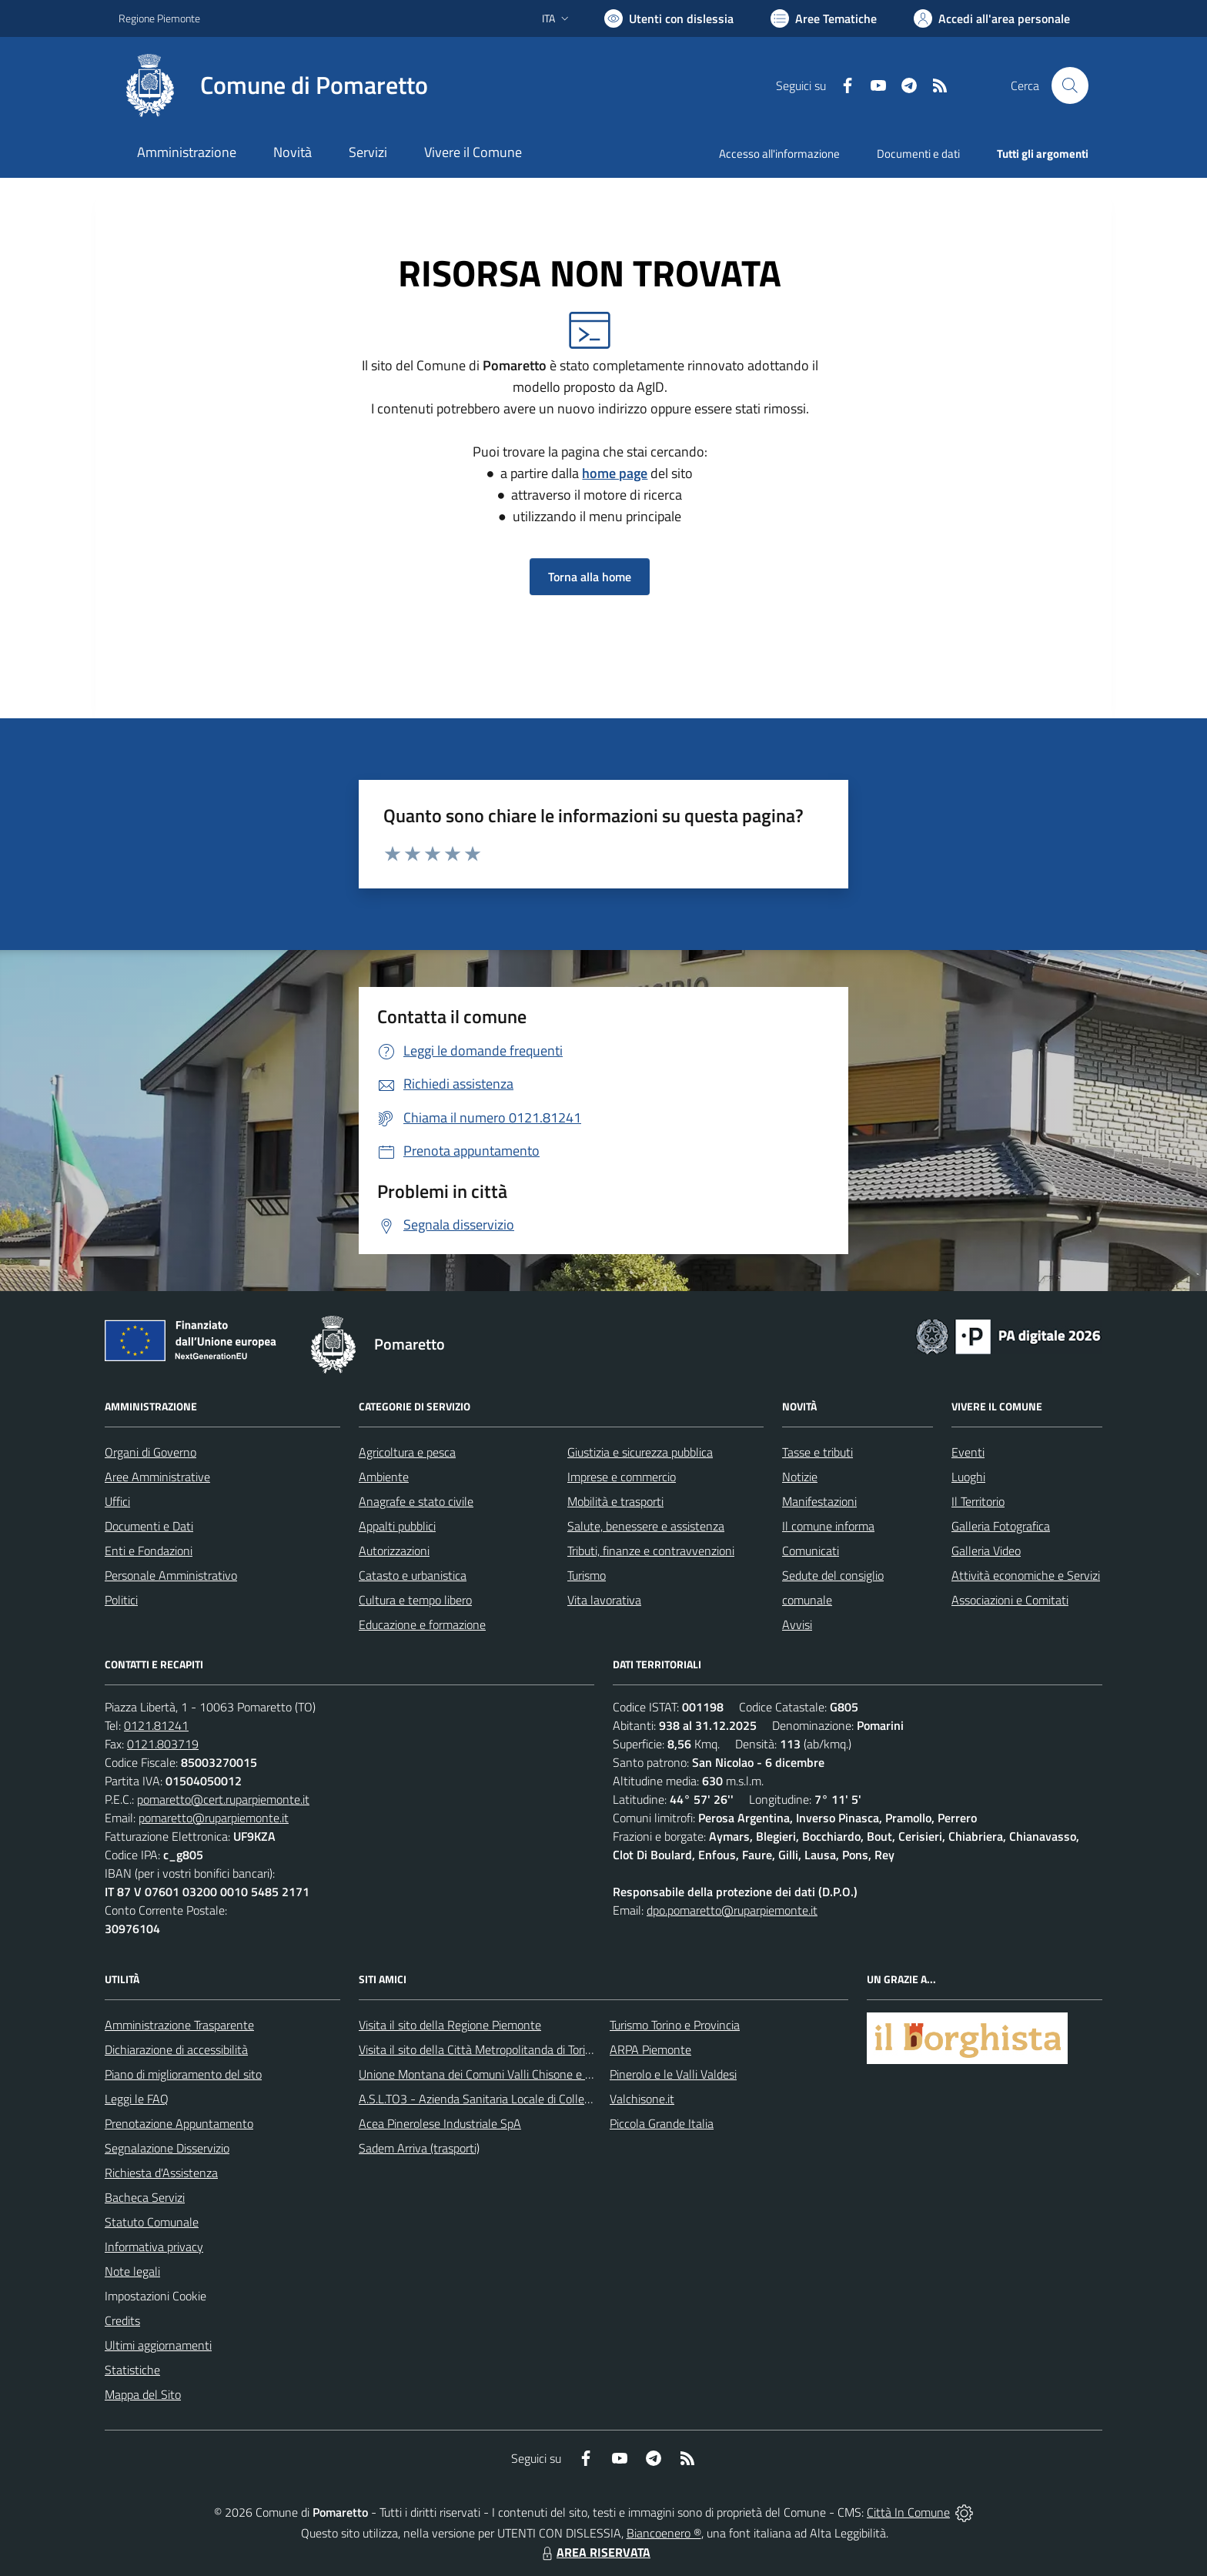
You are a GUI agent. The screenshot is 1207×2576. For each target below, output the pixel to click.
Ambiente (384, 1476)
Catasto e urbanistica (412, 1575)
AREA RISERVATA (594, 2552)
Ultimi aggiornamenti (158, 2345)
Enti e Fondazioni (148, 1550)
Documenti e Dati (149, 1526)
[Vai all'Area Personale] (991, 18)
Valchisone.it (642, 2098)
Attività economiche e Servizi (1025, 1575)
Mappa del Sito (143, 2394)
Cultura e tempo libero (415, 1600)
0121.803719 (163, 1744)
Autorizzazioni (394, 1550)
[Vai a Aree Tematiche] (823, 18)
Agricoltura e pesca (407, 1452)
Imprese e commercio (621, 1476)
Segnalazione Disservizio (167, 2148)
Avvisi (797, 1624)
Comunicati (810, 1550)
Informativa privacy (154, 2246)
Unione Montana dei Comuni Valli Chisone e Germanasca (504, 2074)
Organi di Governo (150, 1452)
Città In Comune (908, 2512)
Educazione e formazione (422, 1624)
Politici (121, 1600)
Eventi (968, 1452)
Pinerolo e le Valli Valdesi (673, 2074)
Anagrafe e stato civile (416, 1501)
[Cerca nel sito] (1070, 85)
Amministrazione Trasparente (179, 2025)
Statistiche (132, 2369)
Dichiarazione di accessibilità (176, 2049)
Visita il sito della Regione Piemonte (450, 2025)
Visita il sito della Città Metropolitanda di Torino (478, 2049)
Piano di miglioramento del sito (183, 2074)
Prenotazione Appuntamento (179, 2123)
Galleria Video (986, 1550)
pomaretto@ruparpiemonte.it (214, 1817)
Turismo (586, 1575)
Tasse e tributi (817, 1452)
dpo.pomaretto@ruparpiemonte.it (732, 1910)
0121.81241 (156, 1725)
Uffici (117, 1501)
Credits (122, 2320)
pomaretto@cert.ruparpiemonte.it (223, 1799)
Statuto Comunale (152, 2222)
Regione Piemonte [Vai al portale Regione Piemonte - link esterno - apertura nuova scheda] (159, 18)
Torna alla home (589, 576)
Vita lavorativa (604, 1600)
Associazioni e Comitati (1009, 1600)
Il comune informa (828, 1526)
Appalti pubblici (397, 1526)
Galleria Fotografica (1000, 1526)
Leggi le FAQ (137, 2098)
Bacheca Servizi (145, 2197)
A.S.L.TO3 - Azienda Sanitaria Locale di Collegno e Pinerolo (508, 2098)
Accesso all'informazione (779, 153)
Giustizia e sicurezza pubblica (640, 1452)
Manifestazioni (819, 1501)
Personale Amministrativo (171, 1575)
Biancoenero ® (664, 2533)
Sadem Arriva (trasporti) (419, 2148)
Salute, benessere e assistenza (645, 1526)
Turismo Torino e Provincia (675, 2025)
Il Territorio (978, 1501)
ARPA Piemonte (650, 2049)
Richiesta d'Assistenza (161, 2172)
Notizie (799, 1476)
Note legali (132, 2271)
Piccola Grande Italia (662, 2123)
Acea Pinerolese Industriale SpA (440, 2123)
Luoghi (968, 1476)
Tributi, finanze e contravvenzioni (650, 1550)
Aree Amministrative (157, 1476)
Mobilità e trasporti (615, 1501)
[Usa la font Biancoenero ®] (669, 18)
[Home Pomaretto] (273, 85)
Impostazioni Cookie (155, 2296)
